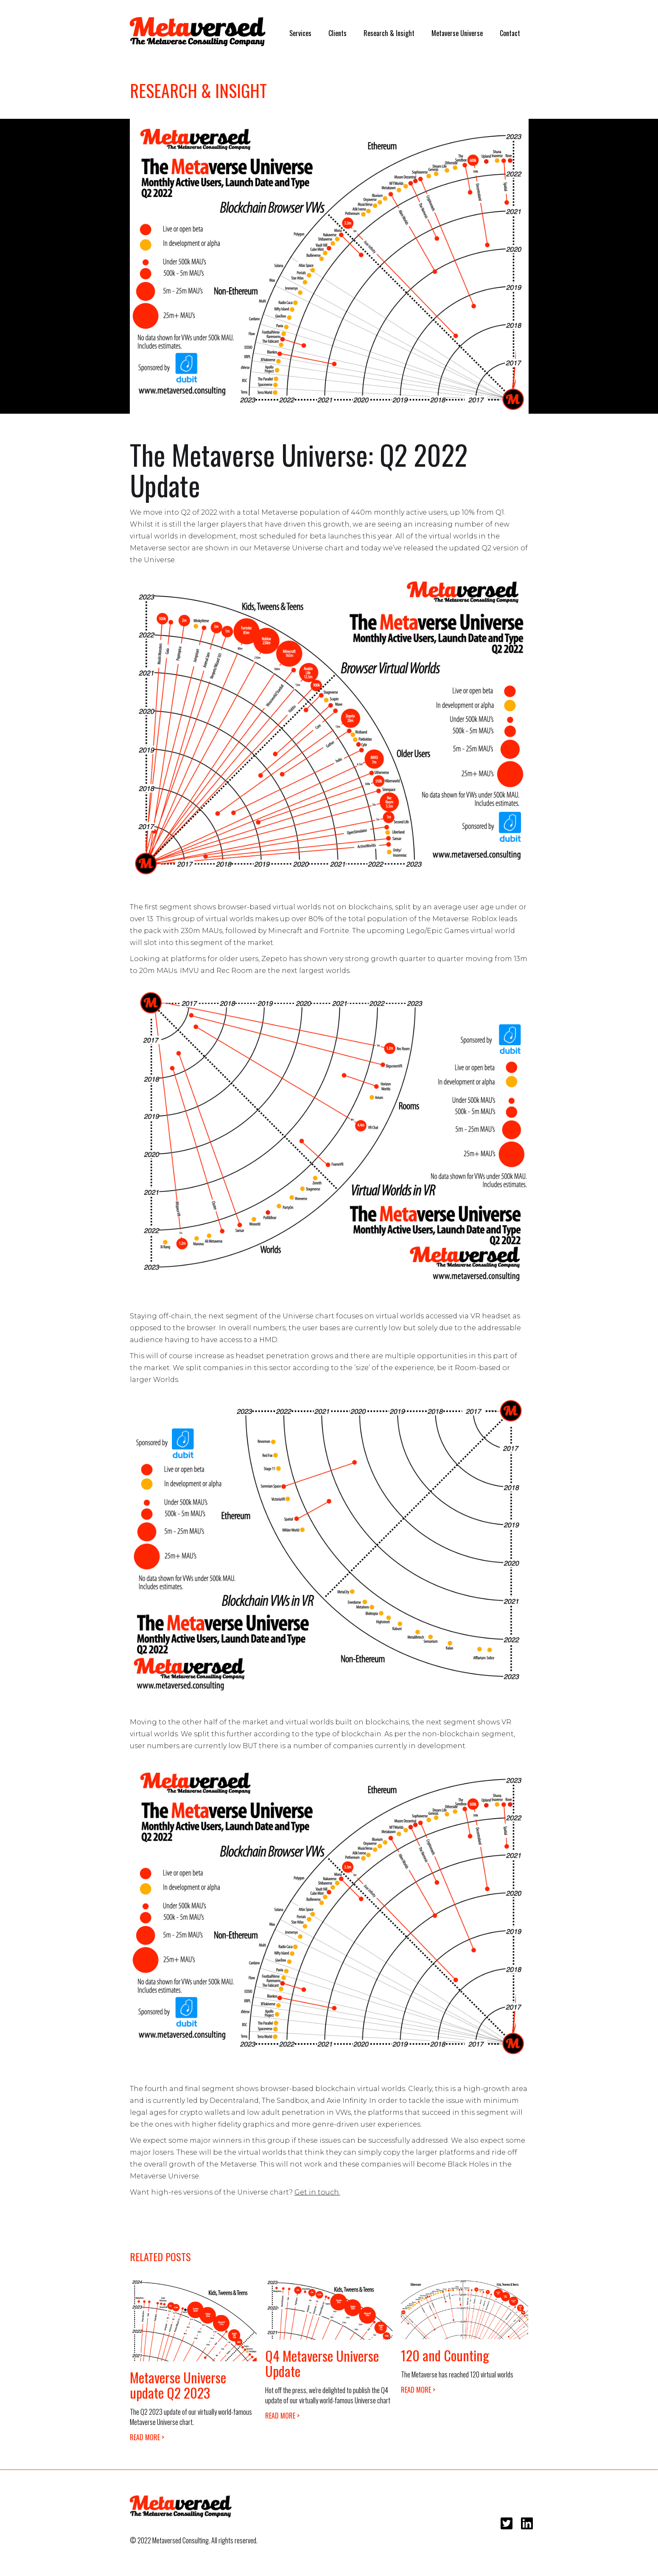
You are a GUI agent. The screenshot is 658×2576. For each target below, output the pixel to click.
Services (300, 33)
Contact (510, 33)
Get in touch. (317, 2192)
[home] (198, 31)
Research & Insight (389, 33)
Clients (337, 33)
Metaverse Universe (457, 33)
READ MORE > (147, 2437)
